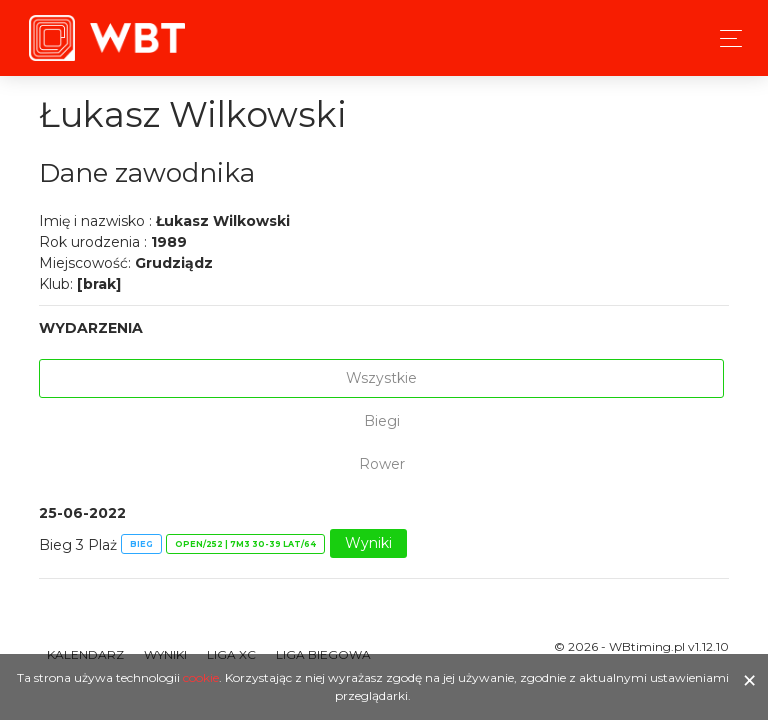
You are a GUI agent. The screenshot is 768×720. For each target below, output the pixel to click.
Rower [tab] (382, 464)
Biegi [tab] (382, 421)
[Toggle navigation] (725, 38)
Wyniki (368, 543)
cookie (201, 677)
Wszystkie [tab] (381, 378)
